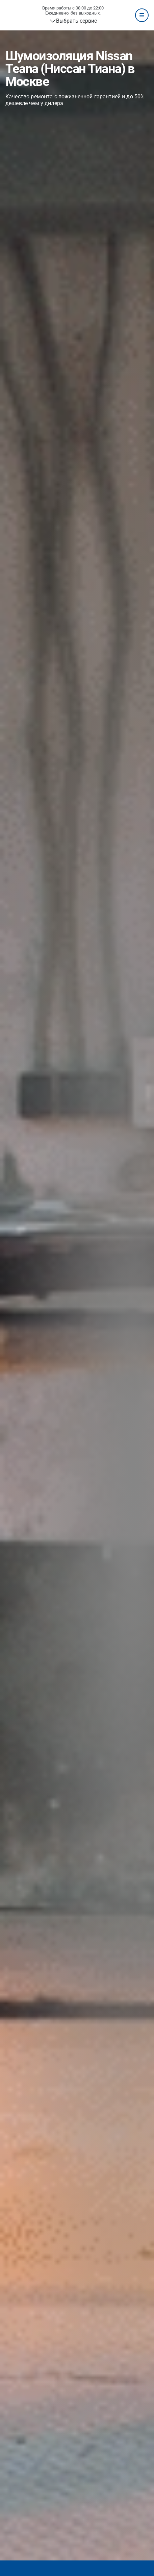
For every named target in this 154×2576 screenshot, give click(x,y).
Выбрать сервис (76, 21)
